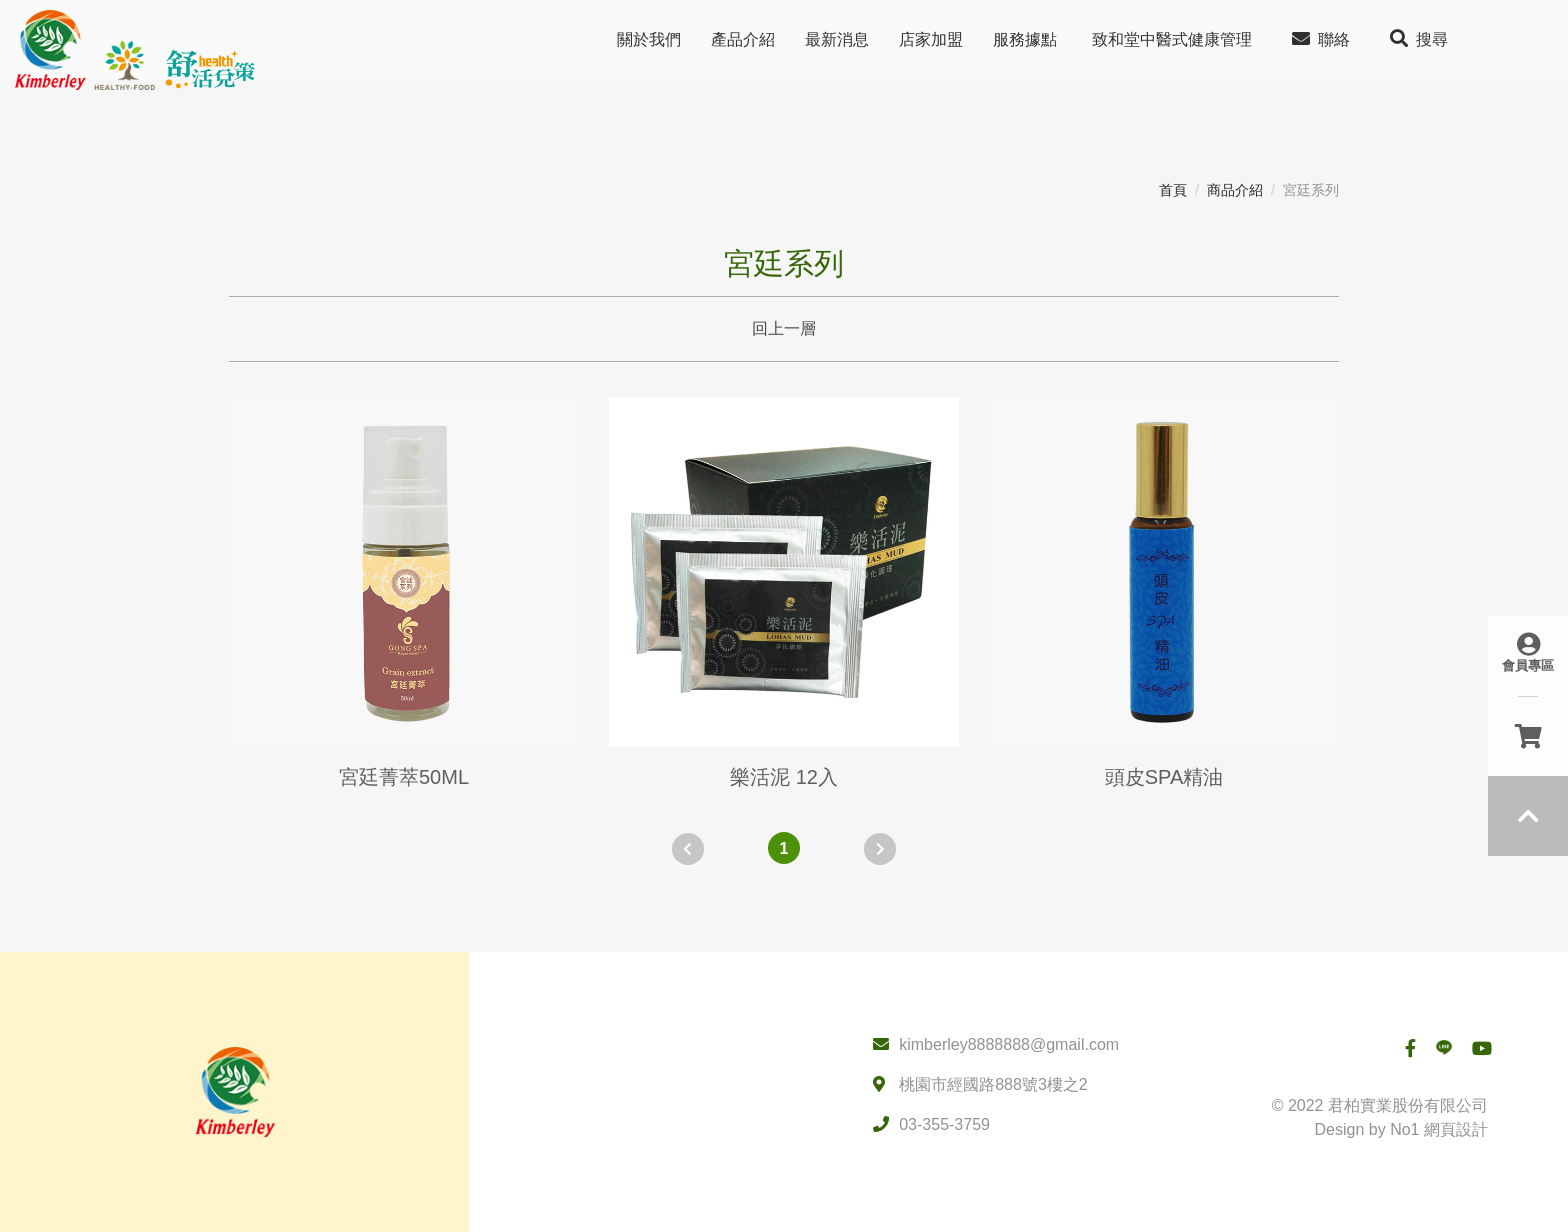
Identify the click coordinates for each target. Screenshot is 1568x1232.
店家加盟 (931, 39)
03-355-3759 (944, 1124)
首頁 (1173, 190)
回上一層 (784, 328)
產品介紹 (743, 39)
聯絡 (1321, 38)
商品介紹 (1235, 190)
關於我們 (649, 39)
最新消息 (837, 39)
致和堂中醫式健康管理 (1172, 39)
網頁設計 (1456, 1129)
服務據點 (1025, 39)
